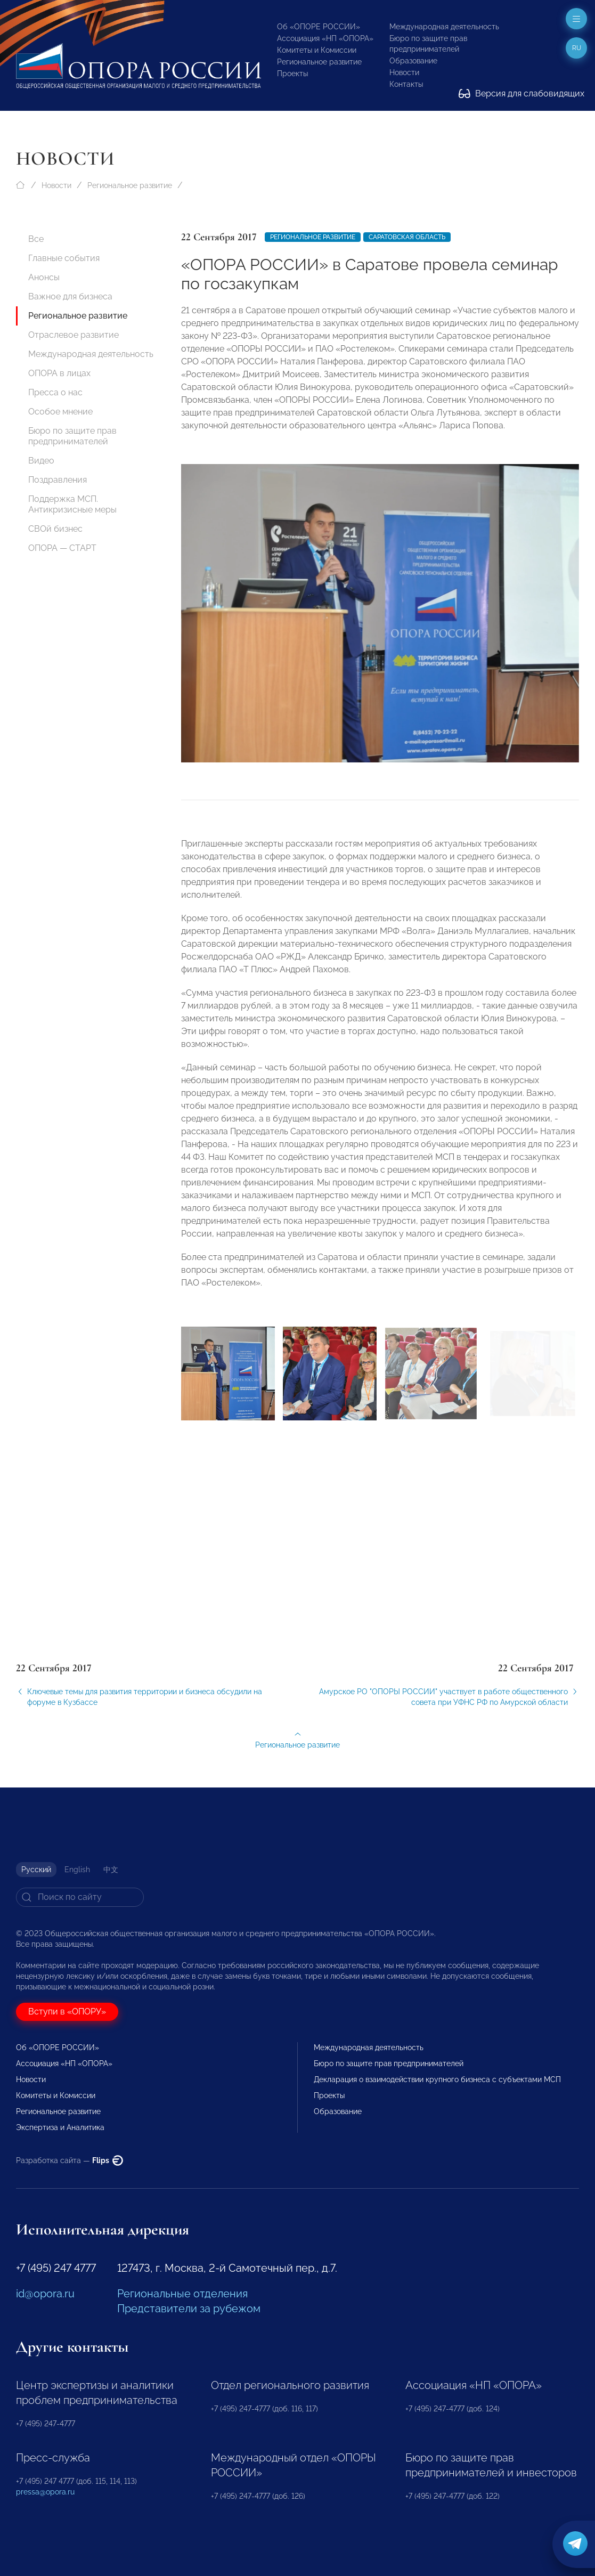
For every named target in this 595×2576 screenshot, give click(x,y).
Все (36, 239)
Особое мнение (60, 412)
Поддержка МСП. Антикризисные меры (72, 504)
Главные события (64, 258)
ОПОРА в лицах (59, 373)
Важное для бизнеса (70, 296)
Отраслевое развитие (73, 335)
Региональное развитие (319, 62)
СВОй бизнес (55, 529)
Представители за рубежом (188, 2308)
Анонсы (44, 277)
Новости (404, 72)
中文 (110, 1869)
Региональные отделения (182, 2293)
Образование (413, 60)
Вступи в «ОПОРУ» (67, 2011)
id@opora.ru (45, 2293)
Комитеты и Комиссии (316, 50)
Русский (36, 1869)
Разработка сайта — (69, 2160)
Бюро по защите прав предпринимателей (72, 436)
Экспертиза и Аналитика (60, 2127)
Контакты (406, 84)
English (77, 1869)
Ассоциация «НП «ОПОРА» (325, 38)
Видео (41, 461)
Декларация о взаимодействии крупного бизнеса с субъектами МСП (437, 2079)
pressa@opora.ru (45, 2492)
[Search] (80, 1897)
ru (576, 48)
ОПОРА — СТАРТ (62, 548)
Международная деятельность (444, 26)
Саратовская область (407, 237)
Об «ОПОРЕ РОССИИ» (318, 26)
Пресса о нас (55, 392)
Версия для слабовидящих (521, 93)
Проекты (292, 73)
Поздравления (57, 480)
